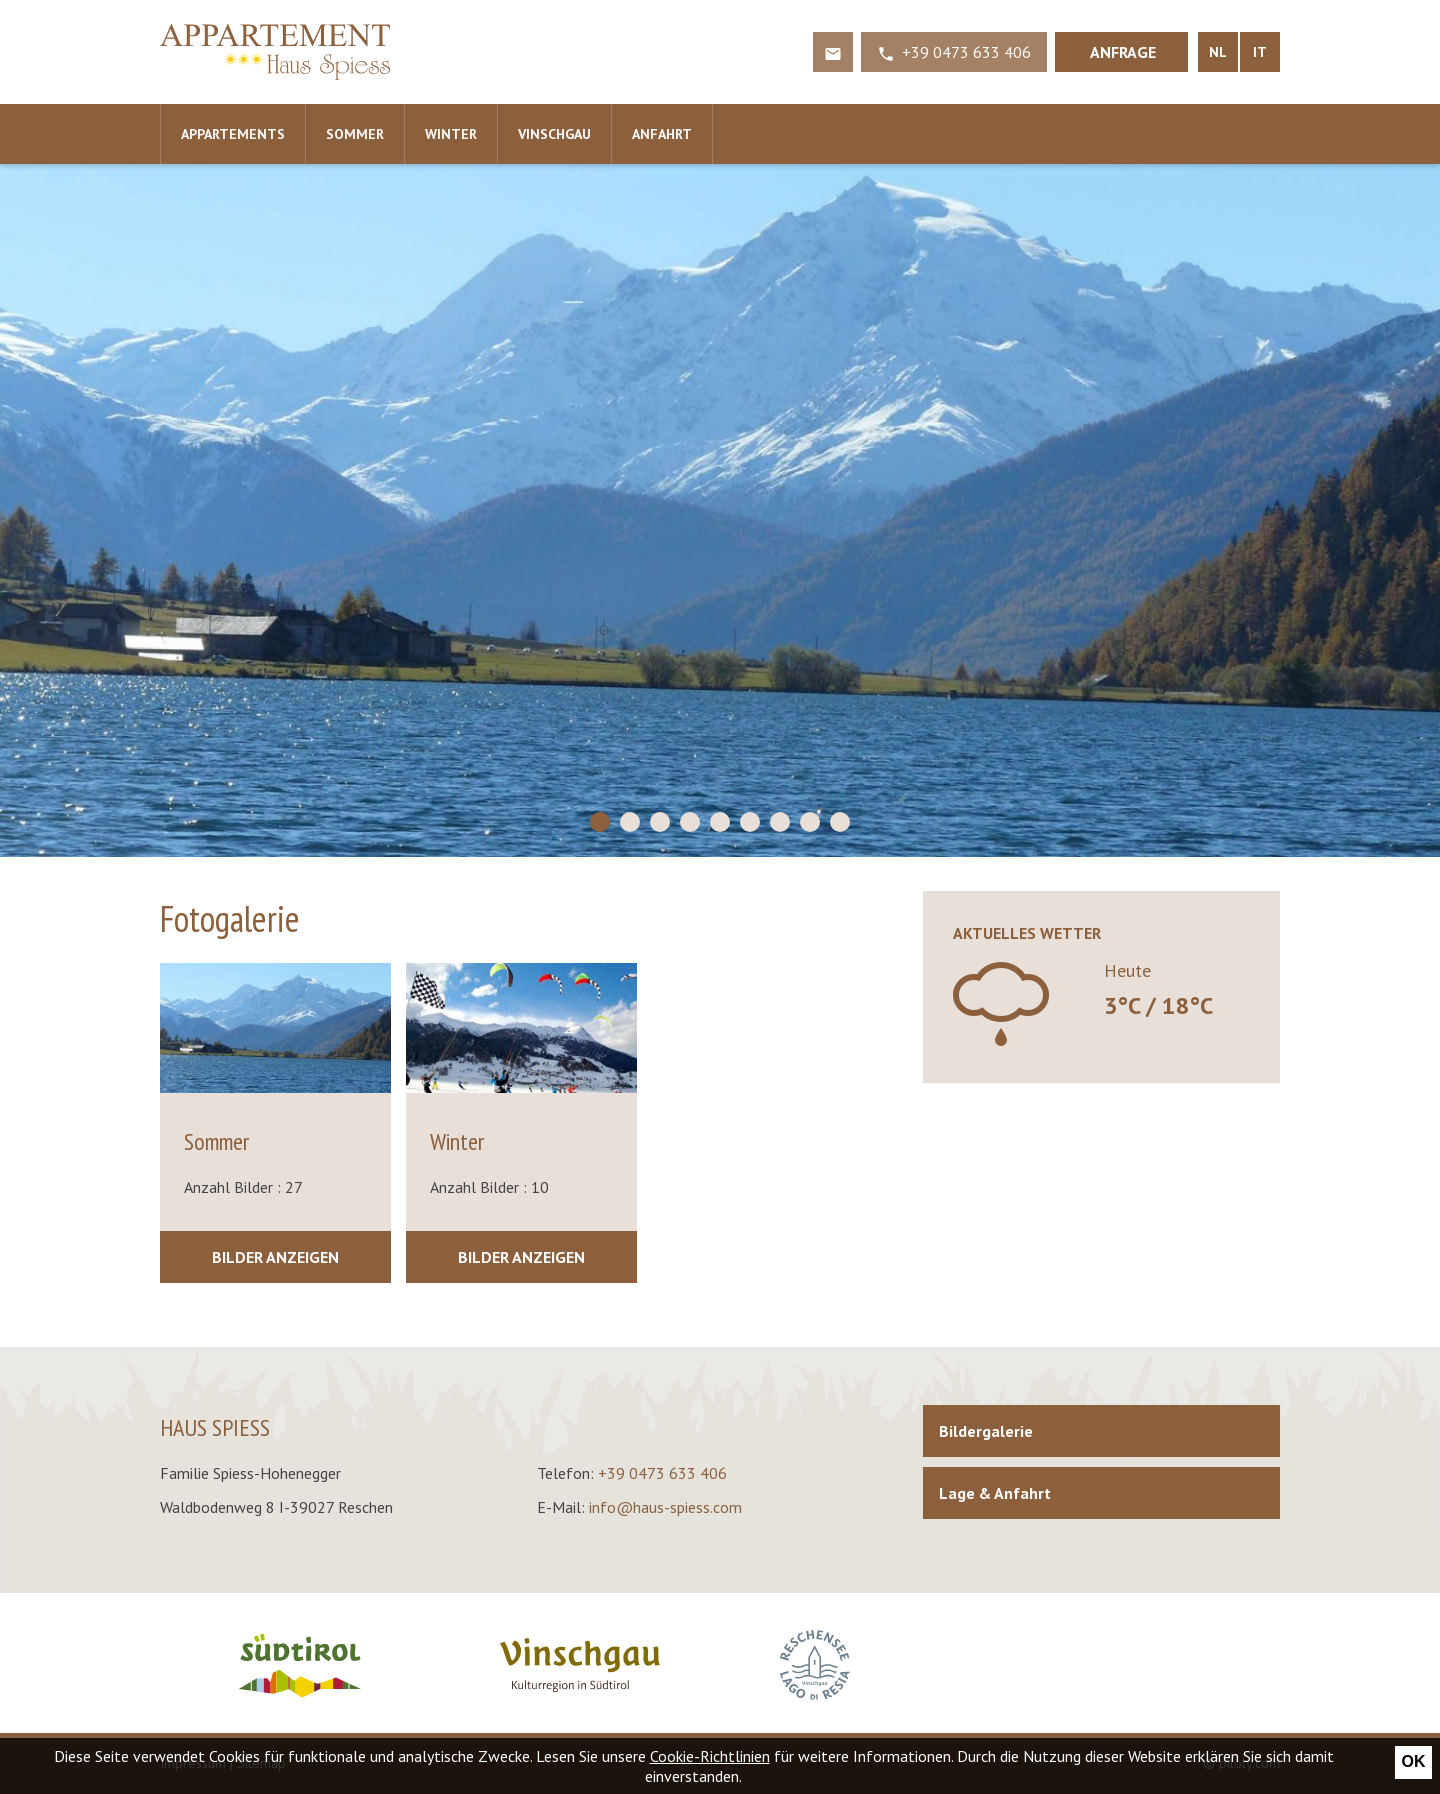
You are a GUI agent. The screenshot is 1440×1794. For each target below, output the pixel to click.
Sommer (355, 134)
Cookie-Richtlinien (710, 1756)
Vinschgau (554, 134)
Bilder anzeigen (275, 1257)
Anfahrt (662, 134)
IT (1260, 52)
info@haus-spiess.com (665, 1507)
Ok (1414, 1761)
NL (1218, 52)
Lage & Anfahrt (995, 1493)
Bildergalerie (986, 1431)
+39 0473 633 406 (662, 1473)
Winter (451, 134)
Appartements (233, 134)
